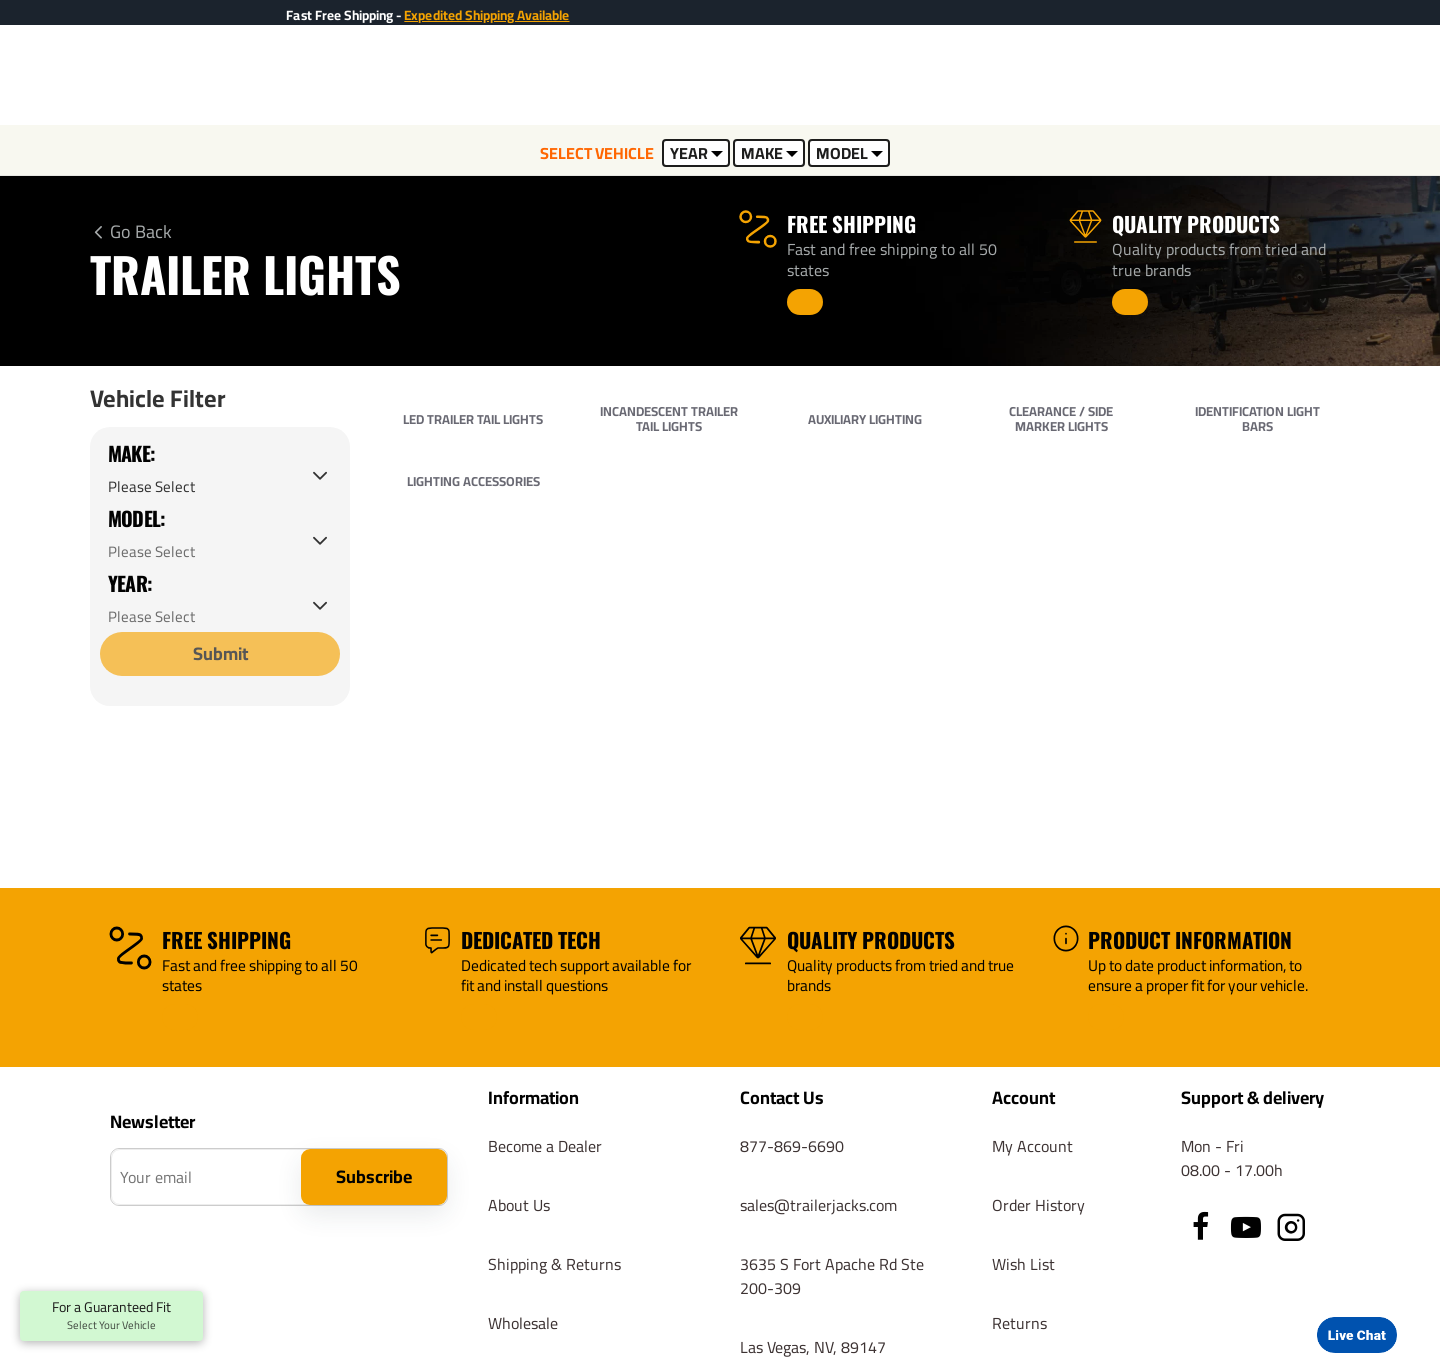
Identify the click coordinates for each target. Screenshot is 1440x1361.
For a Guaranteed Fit (111, 1316)
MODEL (849, 153)
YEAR (696, 153)
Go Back (141, 232)
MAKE (769, 153)
